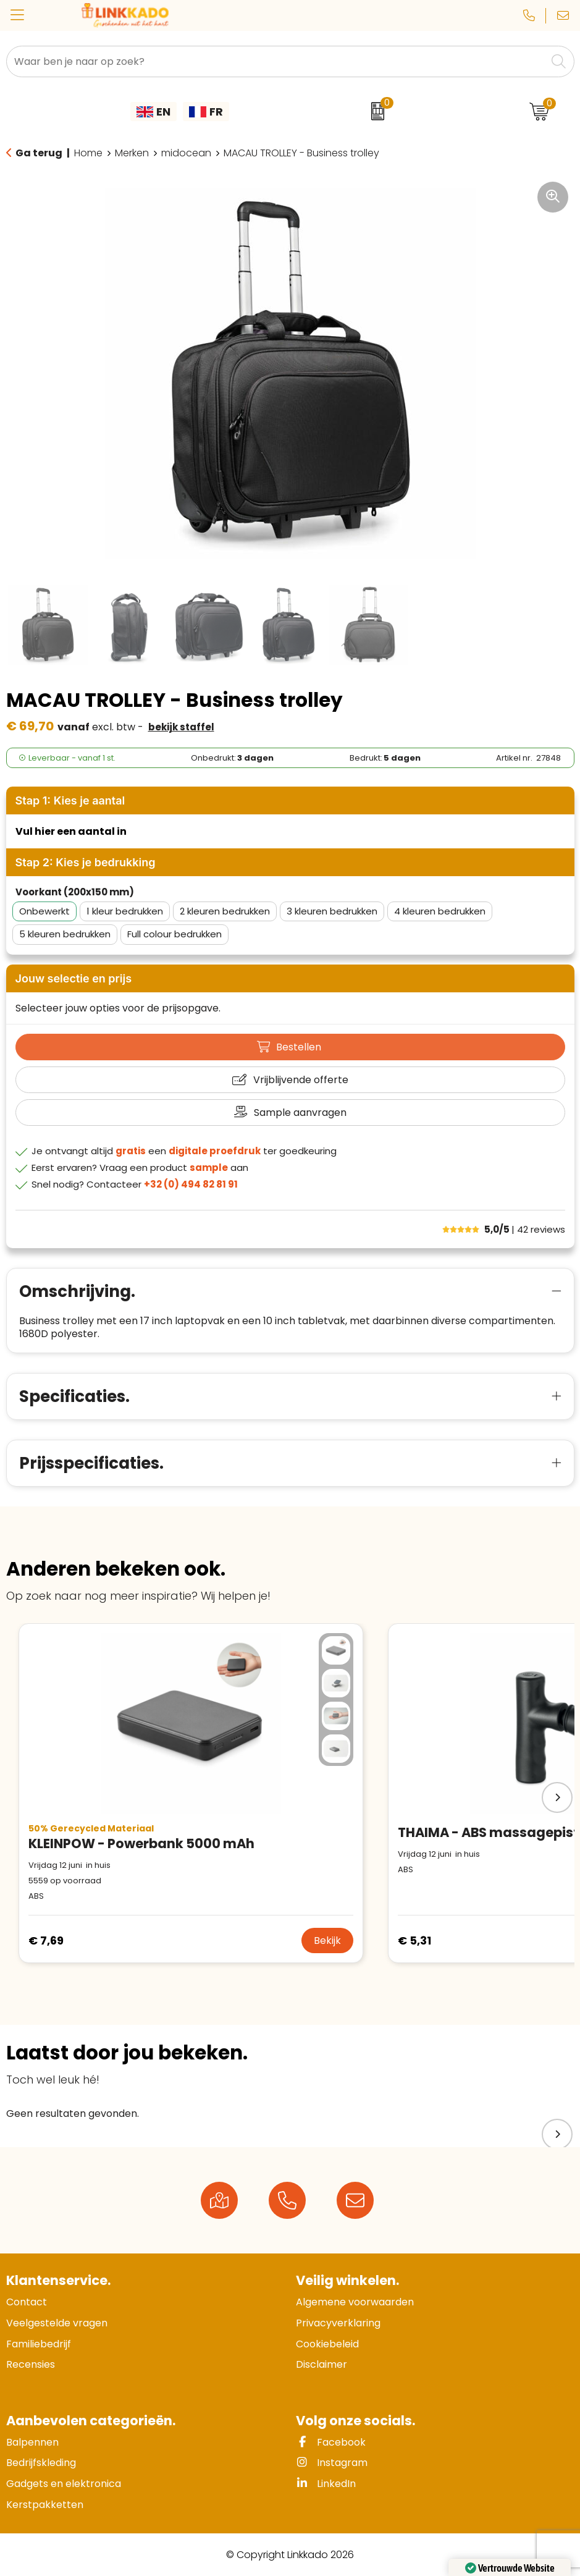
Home (88, 153)
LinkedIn (326, 2484)
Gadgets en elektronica (63, 2484)
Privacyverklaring (338, 2323)
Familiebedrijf (38, 2344)
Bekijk (327, 1940)
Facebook (331, 2442)
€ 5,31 (414, 1940)
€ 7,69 (46, 1940)
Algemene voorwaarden (355, 2302)
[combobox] (276, 61)
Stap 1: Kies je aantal (70, 800)
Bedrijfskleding (41, 2463)
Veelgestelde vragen (56, 2323)
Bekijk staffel (181, 726)
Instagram (332, 2463)
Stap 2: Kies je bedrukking (85, 862)
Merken (132, 153)
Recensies (30, 2364)
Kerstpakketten (44, 2505)
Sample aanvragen (300, 1112)
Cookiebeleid (327, 2344)
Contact (26, 2302)
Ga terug (38, 153)
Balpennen (32, 2442)
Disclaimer (321, 2364)
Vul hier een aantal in (71, 831)
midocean (186, 153)
